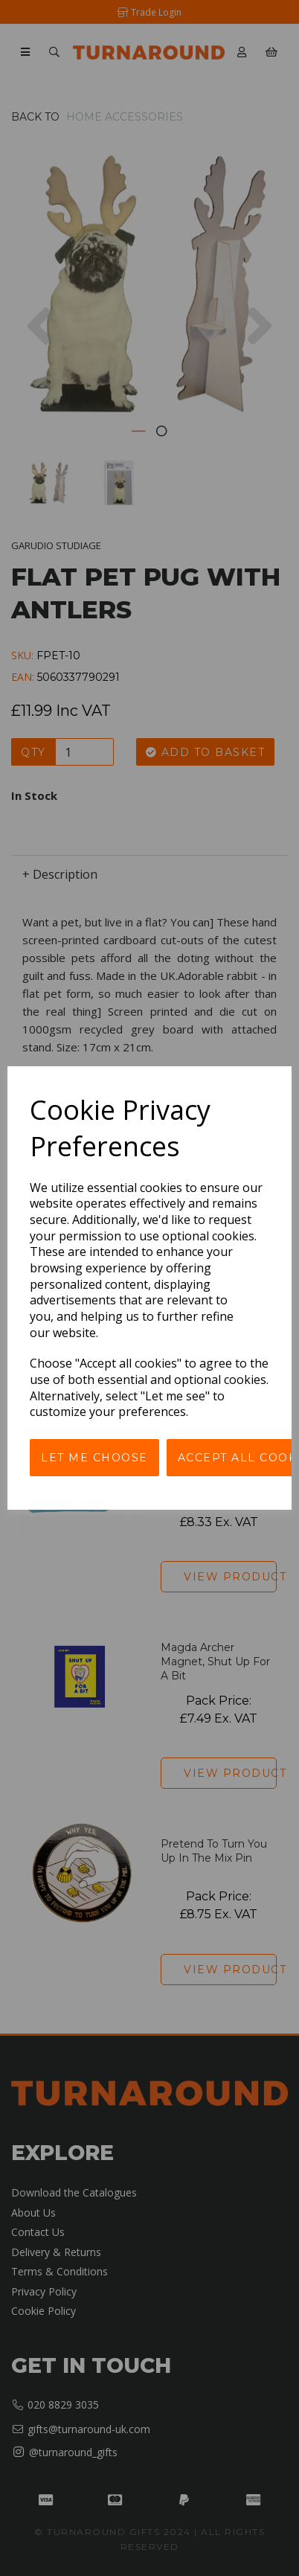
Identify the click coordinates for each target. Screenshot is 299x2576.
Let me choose (94, 1457)
